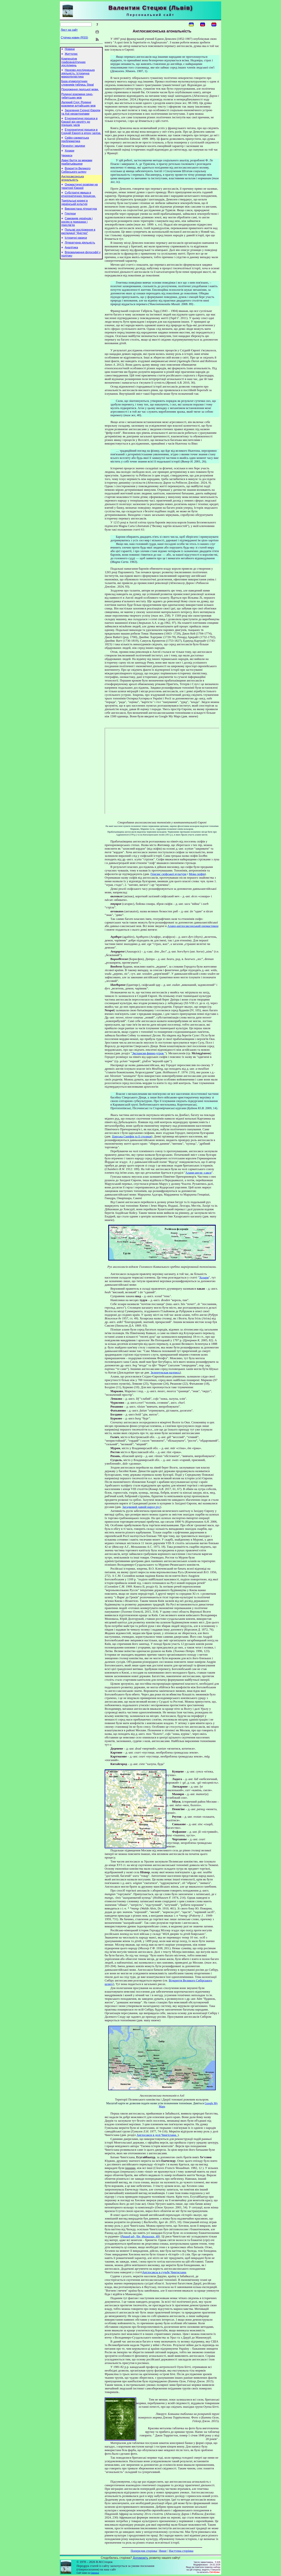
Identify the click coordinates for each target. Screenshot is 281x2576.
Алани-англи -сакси (198, 1172)
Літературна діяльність (80, 257)
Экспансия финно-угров (148, 1053)
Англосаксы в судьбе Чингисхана (164, 2272)
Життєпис (71, 54)
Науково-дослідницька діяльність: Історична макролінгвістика (78, 75)
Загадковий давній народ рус (141, 1507)
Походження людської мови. (80, 92)
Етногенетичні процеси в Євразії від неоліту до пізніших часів (79, 127)
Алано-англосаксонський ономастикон (192, 926)
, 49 (140, 2236)
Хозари (69, 158)
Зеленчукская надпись (165, 1372)
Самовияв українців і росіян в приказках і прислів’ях (76, 234)
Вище (163, 2551)
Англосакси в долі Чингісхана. (157, 2135)
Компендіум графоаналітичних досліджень (73, 63)
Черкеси (66, 163)
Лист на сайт (69, 29)
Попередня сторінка (144, 2551)
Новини (70, 49)
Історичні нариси (76, 251)
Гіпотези (70, 225)
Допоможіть (140, 2557)
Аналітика (71, 262)
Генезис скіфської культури (169, 874)
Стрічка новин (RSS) (74, 37)
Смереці (95, 2573)
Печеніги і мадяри (73, 152)
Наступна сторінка (181, 2551)
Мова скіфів (197, 874)
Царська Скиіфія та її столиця (131, 1136)
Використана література (81, 220)
